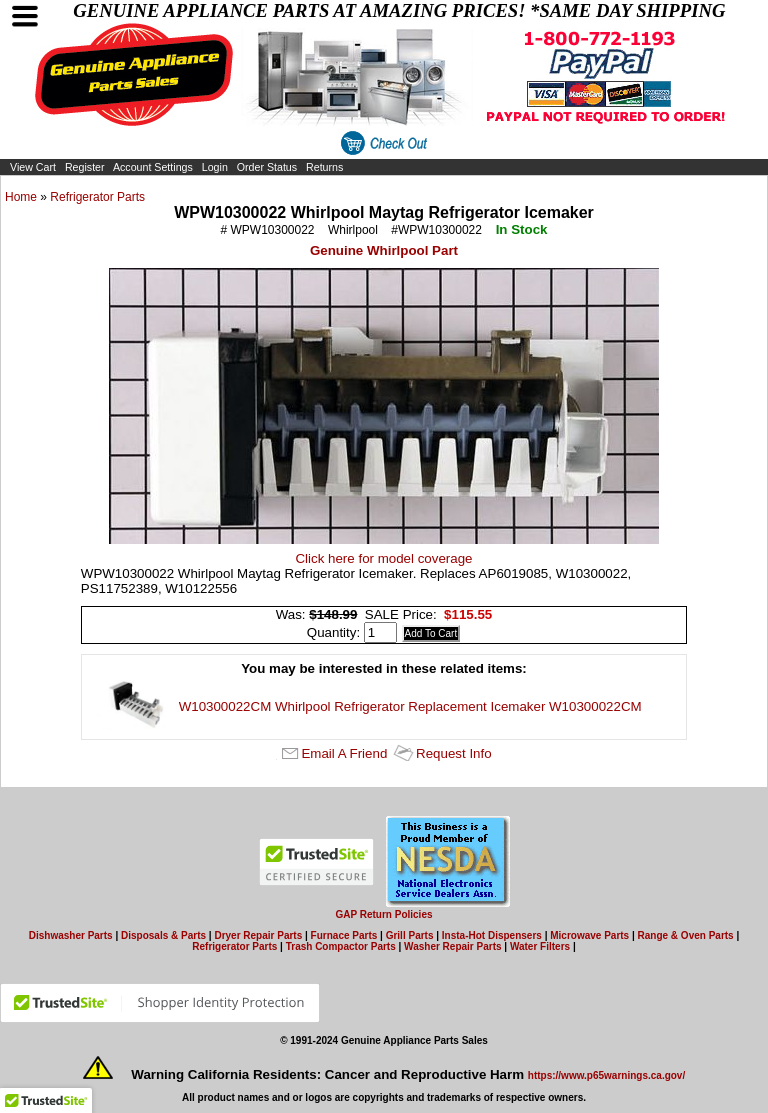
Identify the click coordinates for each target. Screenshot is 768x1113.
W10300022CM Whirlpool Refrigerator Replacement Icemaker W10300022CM (410, 706)
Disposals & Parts (163, 935)
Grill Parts (410, 935)
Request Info (454, 753)
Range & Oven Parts (686, 935)
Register (85, 167)
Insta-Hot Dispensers (492, 935)
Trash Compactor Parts (341, 946)
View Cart (33, 167)
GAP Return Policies (383, 914)
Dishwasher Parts (71, 935)
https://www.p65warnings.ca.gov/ (606, 1075)
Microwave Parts (589, 935)
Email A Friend (344, 753)
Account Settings (153, 167)
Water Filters (540, 946)
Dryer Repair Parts (258, 935)
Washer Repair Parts (452, 946)
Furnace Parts (344, 935)
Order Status (267, 167)
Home (21, 197)
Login (215, 167)
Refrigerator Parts (97, 197)
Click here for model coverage (383, 558)
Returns (324, 167)
